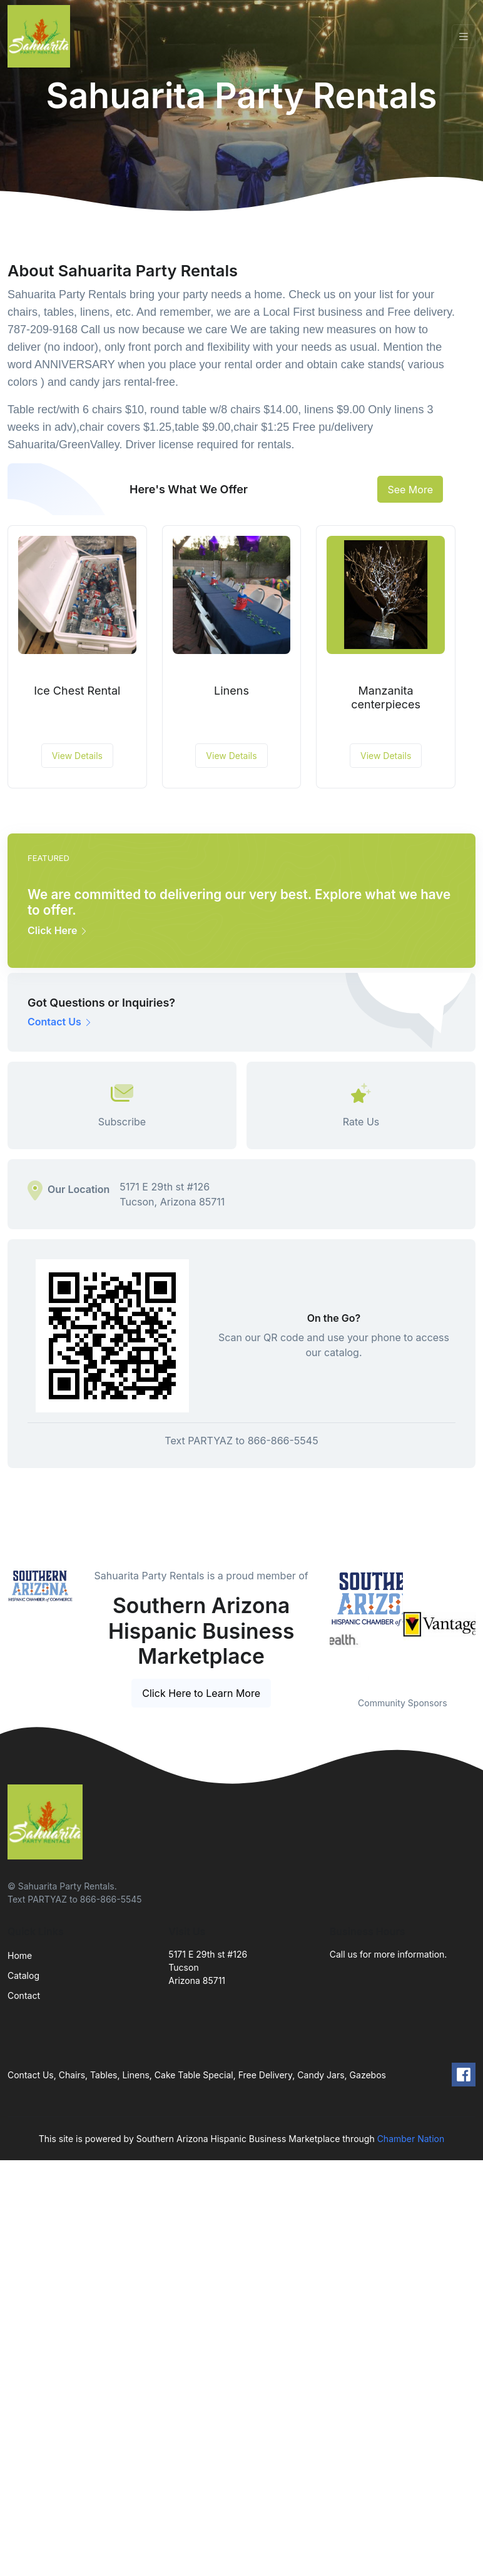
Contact (24, 1995)
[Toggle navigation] (463, 36)
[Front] (41, 36)
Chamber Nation (411, 2138)
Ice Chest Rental (77, 690)
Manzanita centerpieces (385, 697)
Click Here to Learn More (201, 1693)
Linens (231, 690)
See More (410, 489)
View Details (77, 755)
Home (20, 1955)
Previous (320, 1625)
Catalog (23, 1975)
